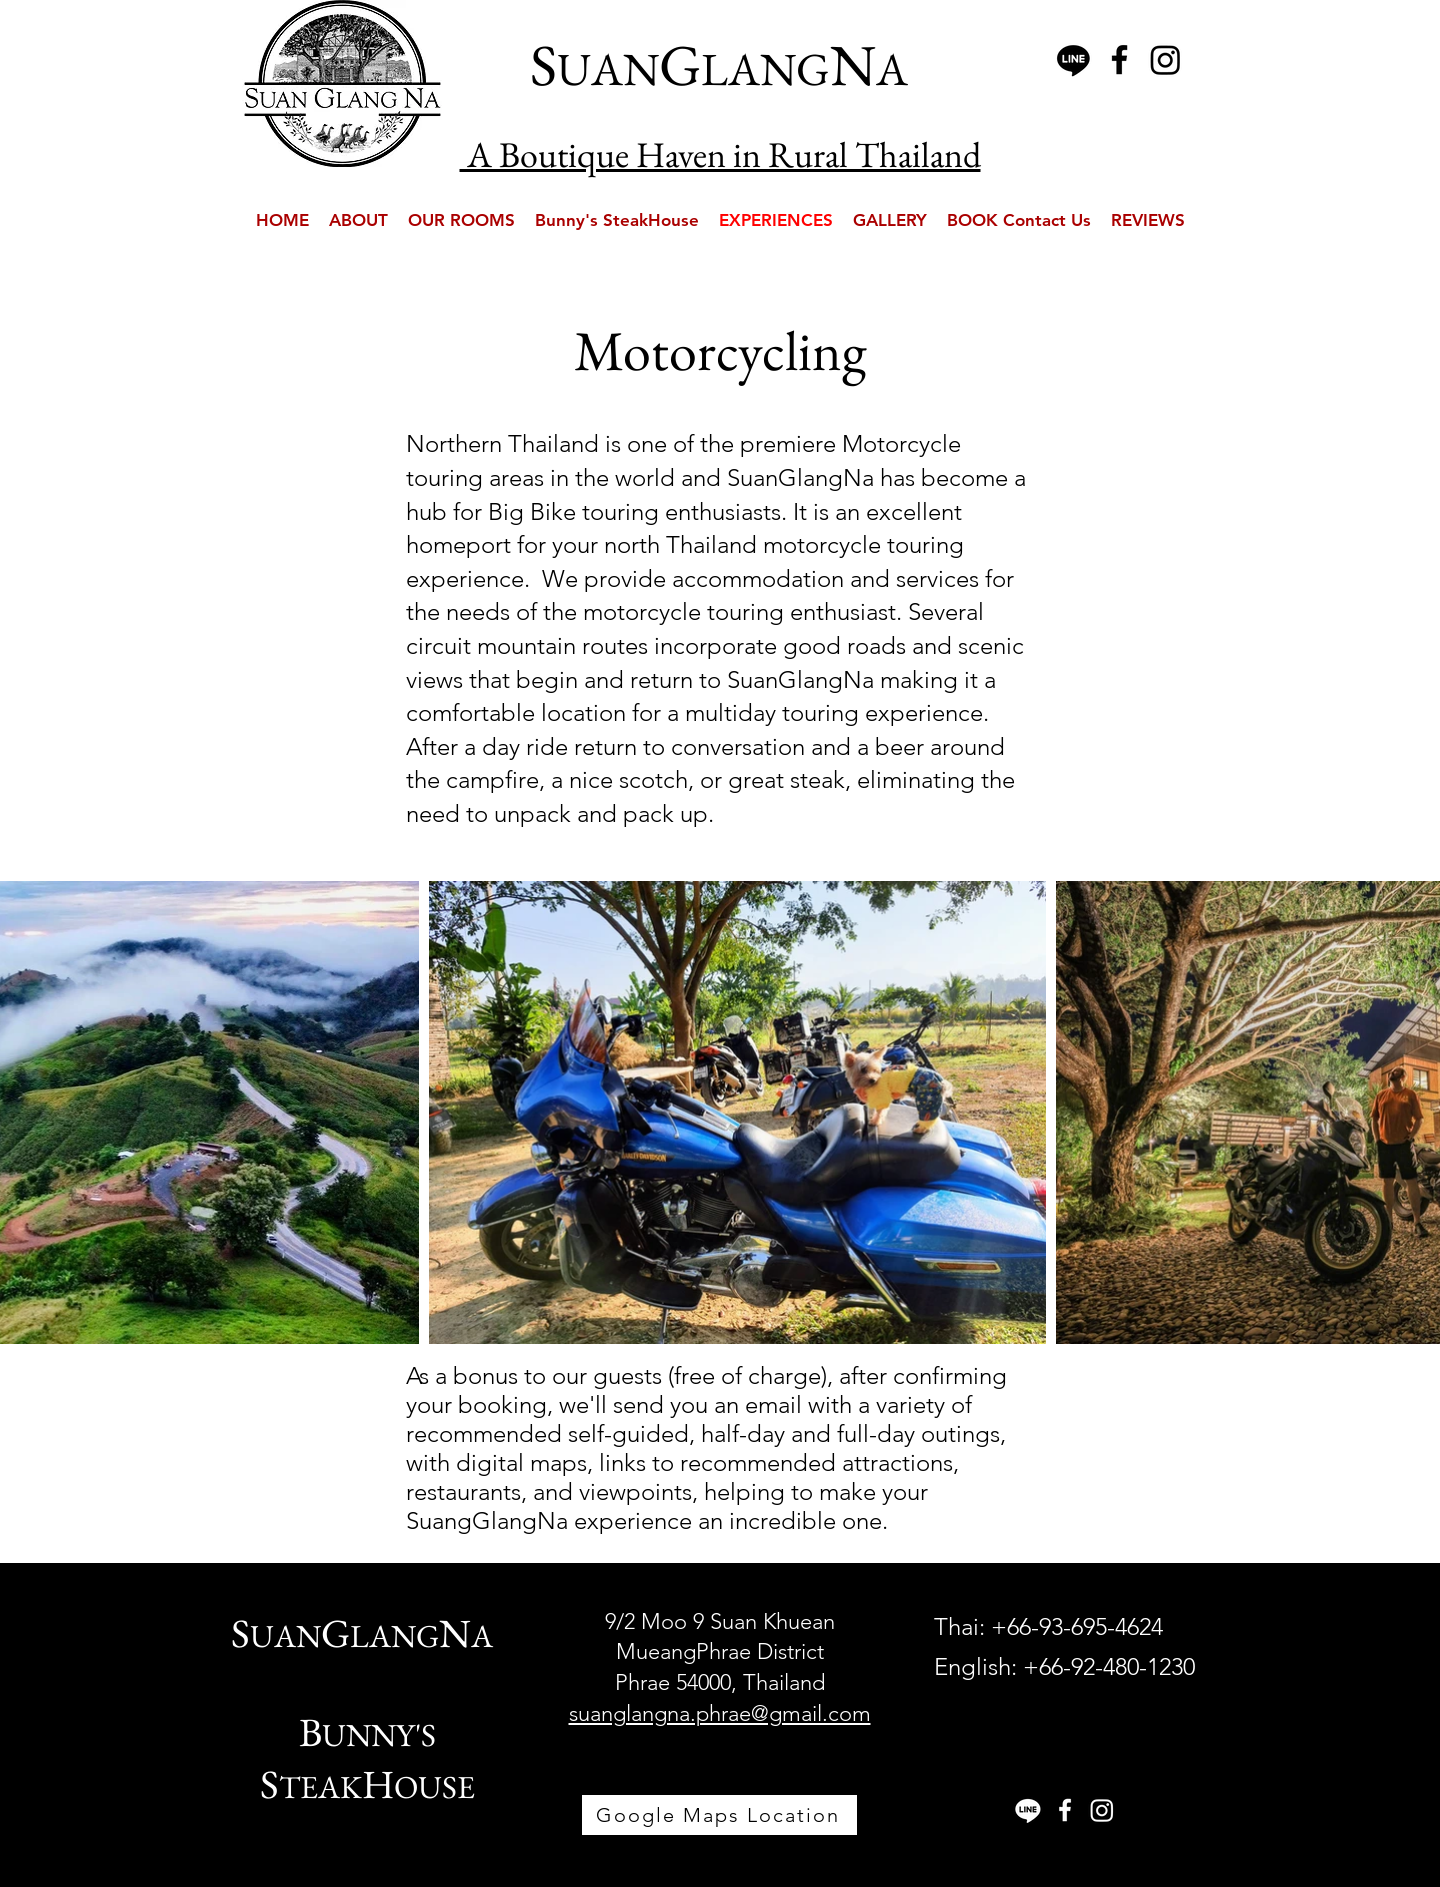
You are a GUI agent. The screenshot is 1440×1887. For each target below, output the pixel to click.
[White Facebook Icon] (1065, 1810)
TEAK (320, 1787)
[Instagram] (1165, 59)
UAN (285, 1636)
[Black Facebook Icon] (1119, 59)
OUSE (434, 1787)
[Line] (1073, 59)
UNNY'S (379, 1735)
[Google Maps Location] (719, 1815)
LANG (394, 1636)
